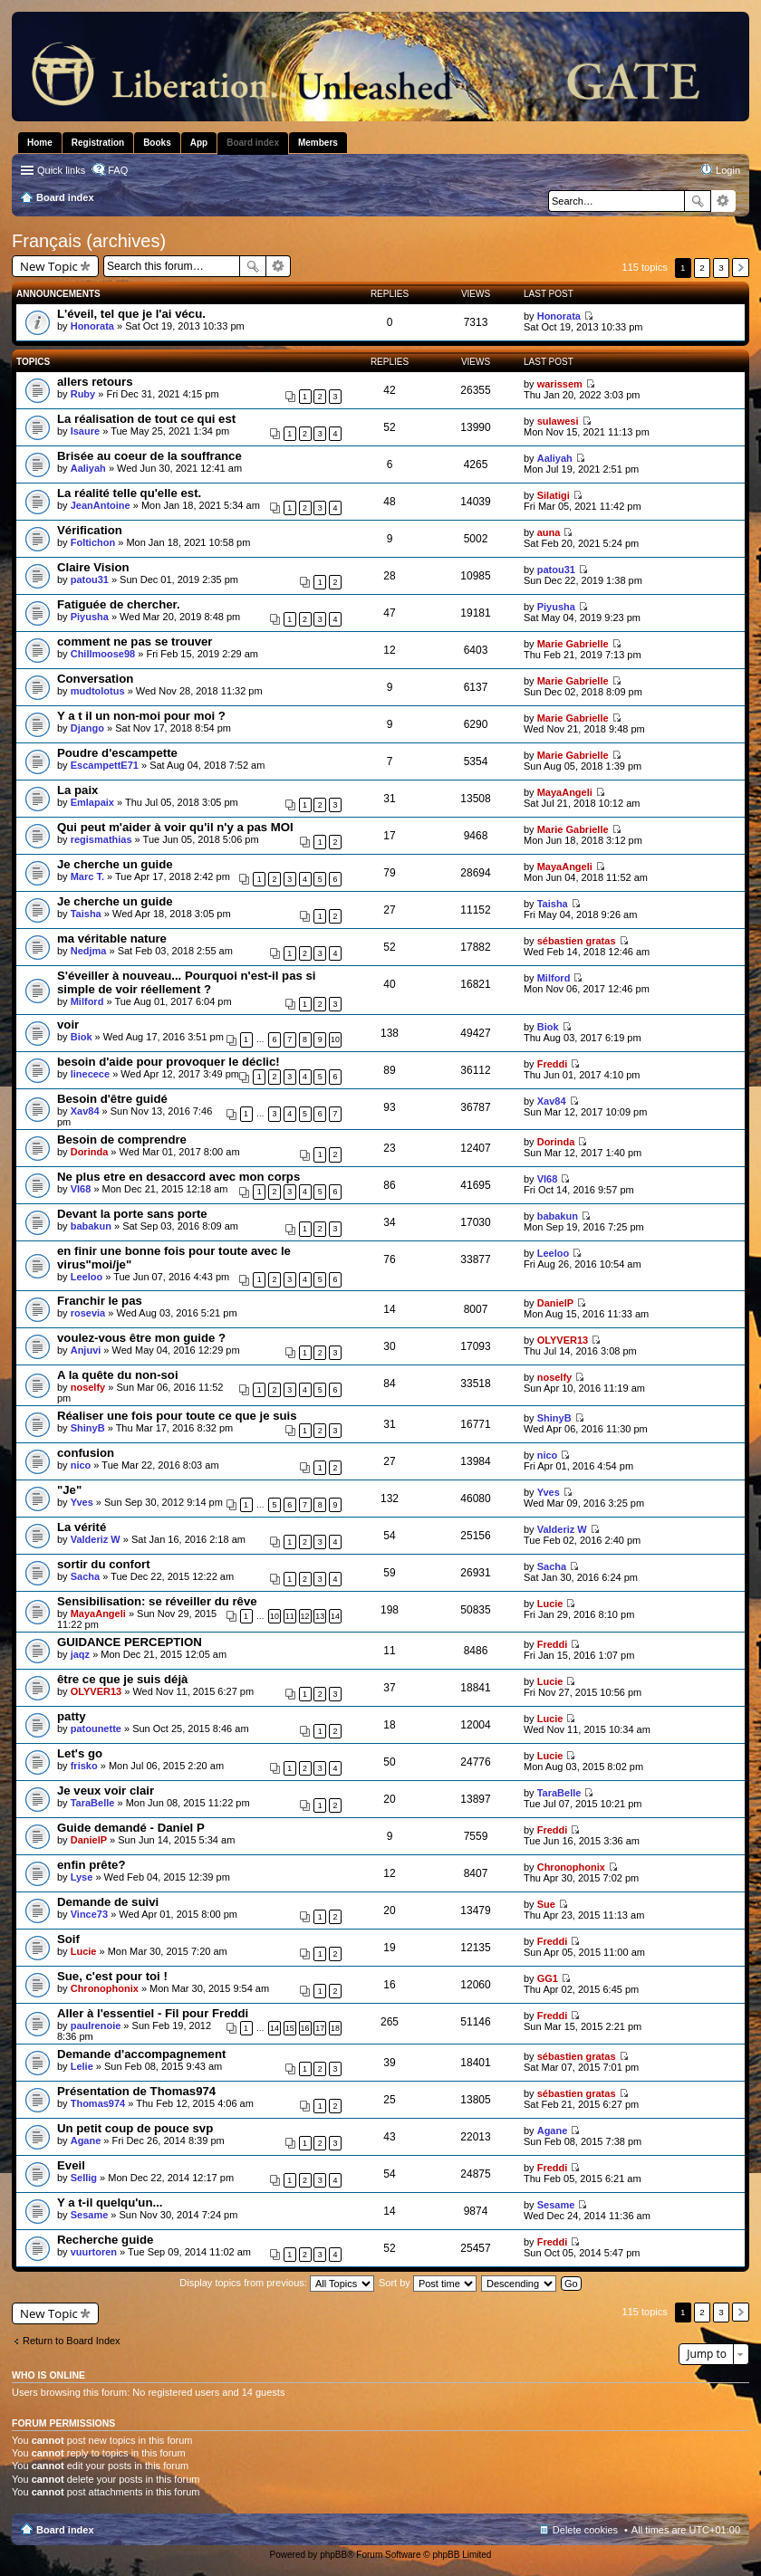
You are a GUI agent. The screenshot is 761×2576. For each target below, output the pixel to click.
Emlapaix (92, 802)
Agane (86, 2140)
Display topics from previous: (276, 2282)
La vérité (81, 1527)
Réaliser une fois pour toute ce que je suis (177, 1415)
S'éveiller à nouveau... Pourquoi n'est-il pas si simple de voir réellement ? (186, 982)
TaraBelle (93, 1802)
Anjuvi (86, 1350)
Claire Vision (93, 567)
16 (305, 2028)
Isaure (85, 431)
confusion (85, 1453)
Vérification (89, 530)
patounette (96, 1728)
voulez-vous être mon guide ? (141, 1338)
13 (319, 1616)
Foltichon (93, 542)
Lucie (550, 1603)
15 (289, 2028)
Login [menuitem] (728, 170)
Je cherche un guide (115, 864)
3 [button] (721, 268)
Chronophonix (571, 1867)
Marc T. (87, 876)
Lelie (82, 2066)
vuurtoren (94, 2251)
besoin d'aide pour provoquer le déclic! (168, 1061)
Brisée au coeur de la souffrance (149, 456)
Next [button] (740, 267)
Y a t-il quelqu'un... (109, 2202)
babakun (91, 1226)
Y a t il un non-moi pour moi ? (141, 716)
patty (71, 1716)
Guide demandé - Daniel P (131, 1827)
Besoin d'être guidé (112, 1099)
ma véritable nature (112, 938)
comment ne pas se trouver (135, 641)
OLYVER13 (562, 1340)
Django (87, 728)
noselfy (88, 1387)
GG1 (547, 1978)
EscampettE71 (105, 765)
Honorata (92, 326)
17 (319, 2028)
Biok (81, 1036)
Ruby (83, 393)
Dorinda (90, 1151)
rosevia (88, 1312)
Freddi (552, 1063)
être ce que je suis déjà (122, 1679)
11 (289, 1616)
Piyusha (90, 616)
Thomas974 (98, 2103)
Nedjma (89, 950)
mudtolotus (98, 690)
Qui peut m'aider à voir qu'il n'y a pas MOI (175, 827)
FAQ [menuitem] (118, 170)
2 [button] (702, 268)
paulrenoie (96, 2025)
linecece (90, 1073)
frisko (84, 1765)
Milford (87, 1001)
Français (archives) (89, 241)
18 (335, 2028)
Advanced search (723, 201)
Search (697, 201)
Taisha (86, 913)
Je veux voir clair (105, 1790)
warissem (560, 383)
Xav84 (85, 1111)
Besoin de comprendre (122, 1139)
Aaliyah (88, 468)
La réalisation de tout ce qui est (146, 419)
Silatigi (553, 495)
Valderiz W (95, 1539)
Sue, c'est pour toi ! (112, 1976)
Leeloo (86, 1276)
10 (335, 1039)
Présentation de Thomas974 (136, 2091)
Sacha (85, 1576)
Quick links (61, 170)
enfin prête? (91, 1865)
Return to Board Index (71, 2340)
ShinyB (88, 1427)
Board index (65, 2529)
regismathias (101, 839)
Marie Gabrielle (573, 643)
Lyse (82, 1877)
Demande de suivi (108, 1902)
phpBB (333, 2555)
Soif (68, 1939)
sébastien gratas (576, 940)
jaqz (80, 1654)
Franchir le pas (99, 1300)
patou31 (90, 579)
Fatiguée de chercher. (118, 604)
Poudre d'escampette (117, 753)
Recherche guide (105, 2239)
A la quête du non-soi (117, 1375)
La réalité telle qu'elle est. (129, 493)
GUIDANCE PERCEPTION (129, 1642)
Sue (546, 1904)
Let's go (79, 1753)
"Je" (69, 1490)
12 (305, 1616)
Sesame (90, 2214)
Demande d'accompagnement (141, 2054)
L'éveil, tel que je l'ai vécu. (131, 314)
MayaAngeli (564, 792)
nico (81, 1465)
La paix (77, 790)
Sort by (428, 2282)
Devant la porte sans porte (132, 1214)
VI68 (81, 1188)
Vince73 (89, 1914)
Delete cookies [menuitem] (585, 2529)
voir (68, 1024)
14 (335, 1616)
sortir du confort (103, 1564)
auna (549, 532)
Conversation (95, 678)
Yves (82, 1502)
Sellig (84, 2177)
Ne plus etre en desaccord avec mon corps (178, 1176)
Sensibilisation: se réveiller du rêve (157, 1601)
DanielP (555, 1303)
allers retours (95, 381)
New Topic (49, 266)
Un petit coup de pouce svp (135, 2128)
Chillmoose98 (103, 653)
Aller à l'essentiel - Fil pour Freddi (152, 2013)
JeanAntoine (100, 505)
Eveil (71, 2165)
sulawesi (558, 421)
